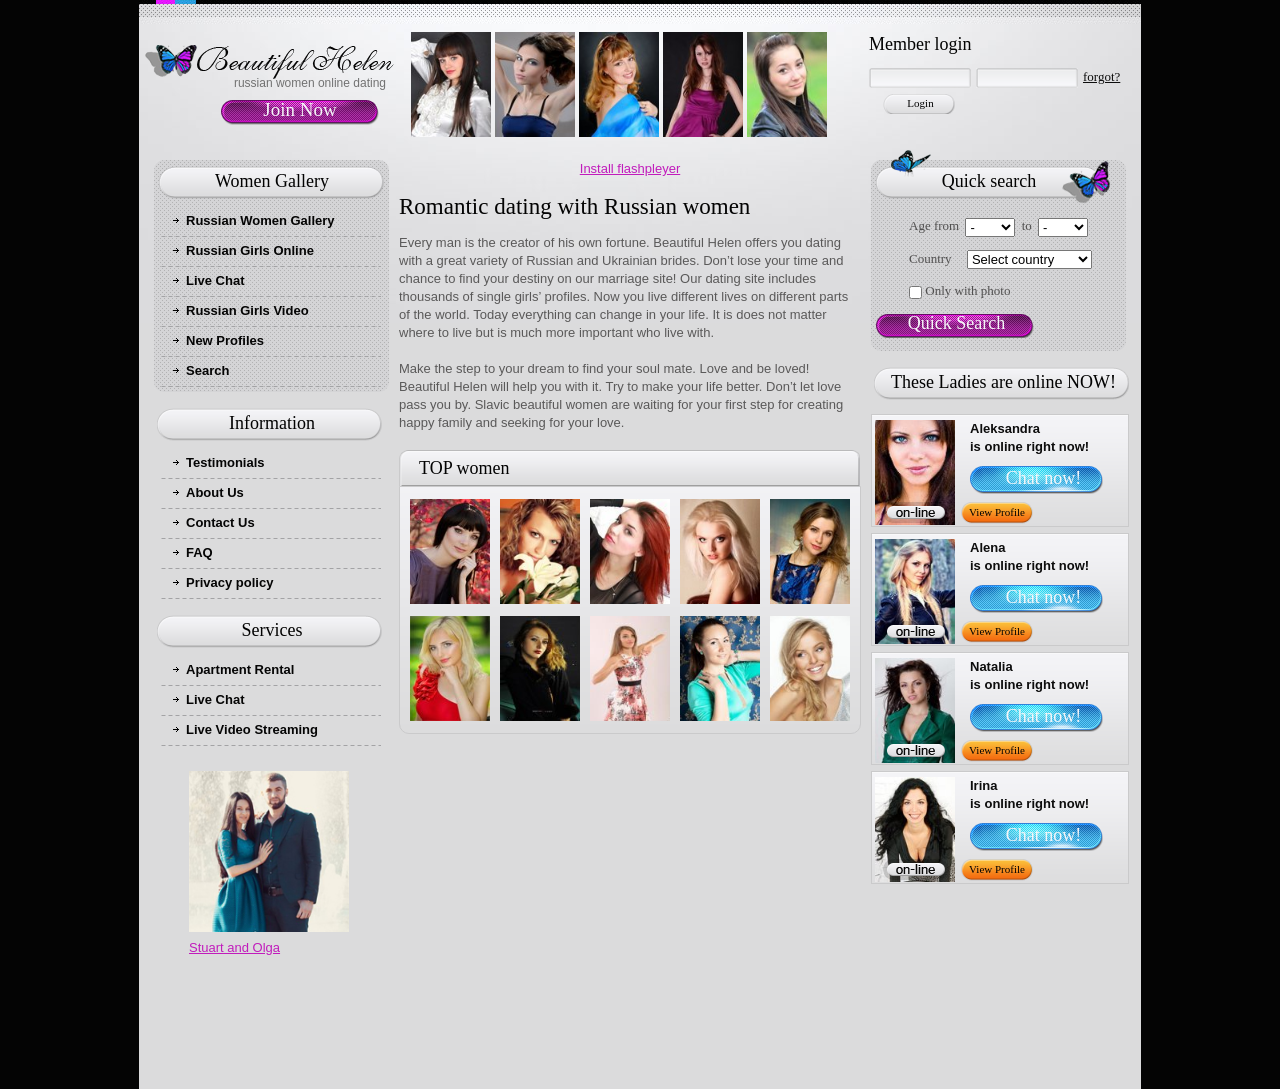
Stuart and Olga (234, 947)
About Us (215, 492)
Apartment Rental (240, 669)
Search (207, 370)
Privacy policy (229, 582)
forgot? (1101, 76)
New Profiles (225, 340)
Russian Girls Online (250, 250)
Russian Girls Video (247, 310)
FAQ (199, 552)
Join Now (299, 109)
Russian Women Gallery (260, 220)
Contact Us (220, 522)
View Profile (997, 512)
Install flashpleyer (630, 168)
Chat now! (1044, 478)
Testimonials (225, 462)
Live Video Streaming (252, 729)
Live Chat (215, 280)
